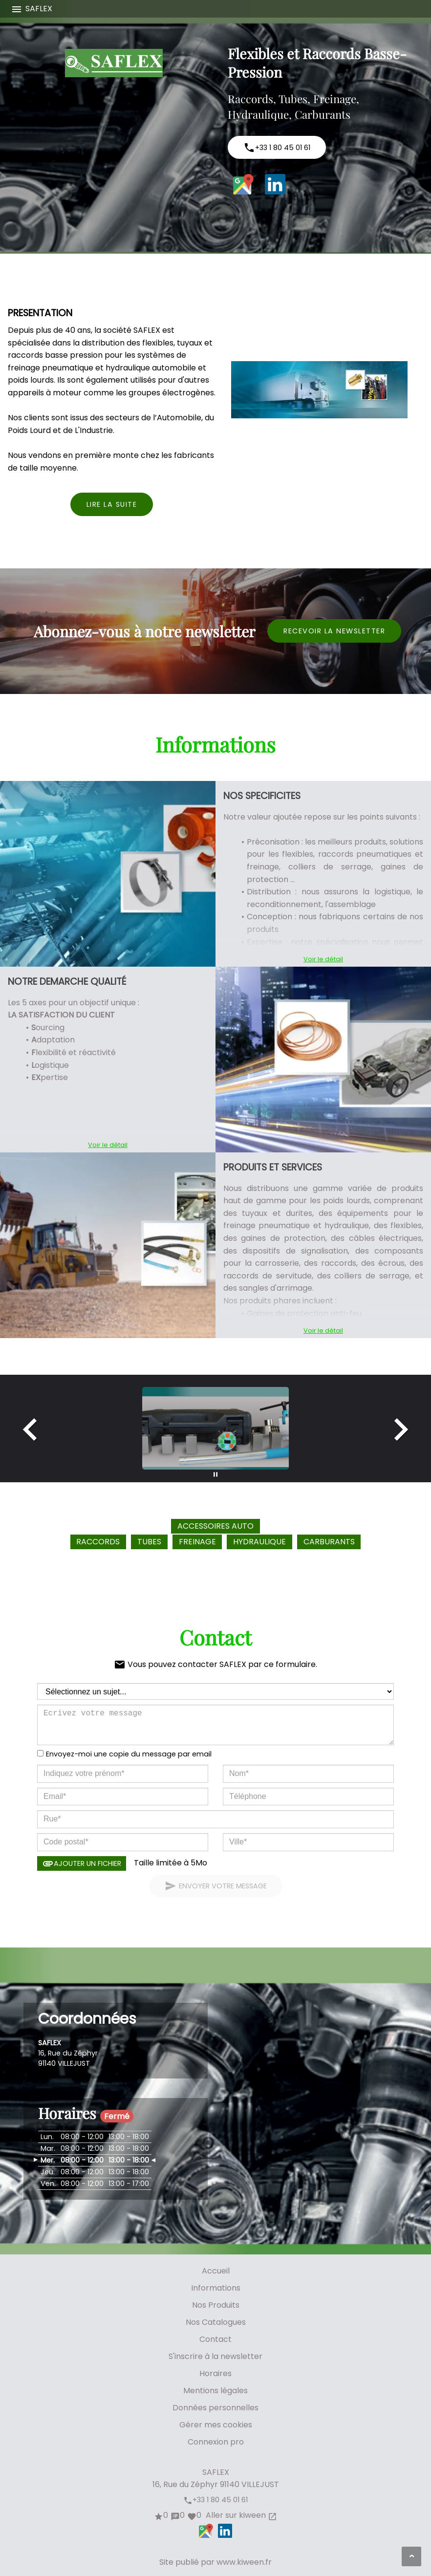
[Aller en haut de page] (411, 2556)
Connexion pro (216, 2441)
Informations (215, 2288)
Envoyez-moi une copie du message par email (129, 1754)
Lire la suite (111, 504)
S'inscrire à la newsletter (215, 2356)
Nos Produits (215, 2305)
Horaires (215, 2373)
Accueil (216, 2270)
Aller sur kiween (240, 2515)
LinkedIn (275, 184)
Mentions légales (215, 2390)
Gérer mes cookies (215, 2424)
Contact (215, 2339)
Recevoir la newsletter (334, 631)
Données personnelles (215, 2407)
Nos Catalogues (216, 2322)
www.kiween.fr (244, 2562)
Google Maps (243, 184)
